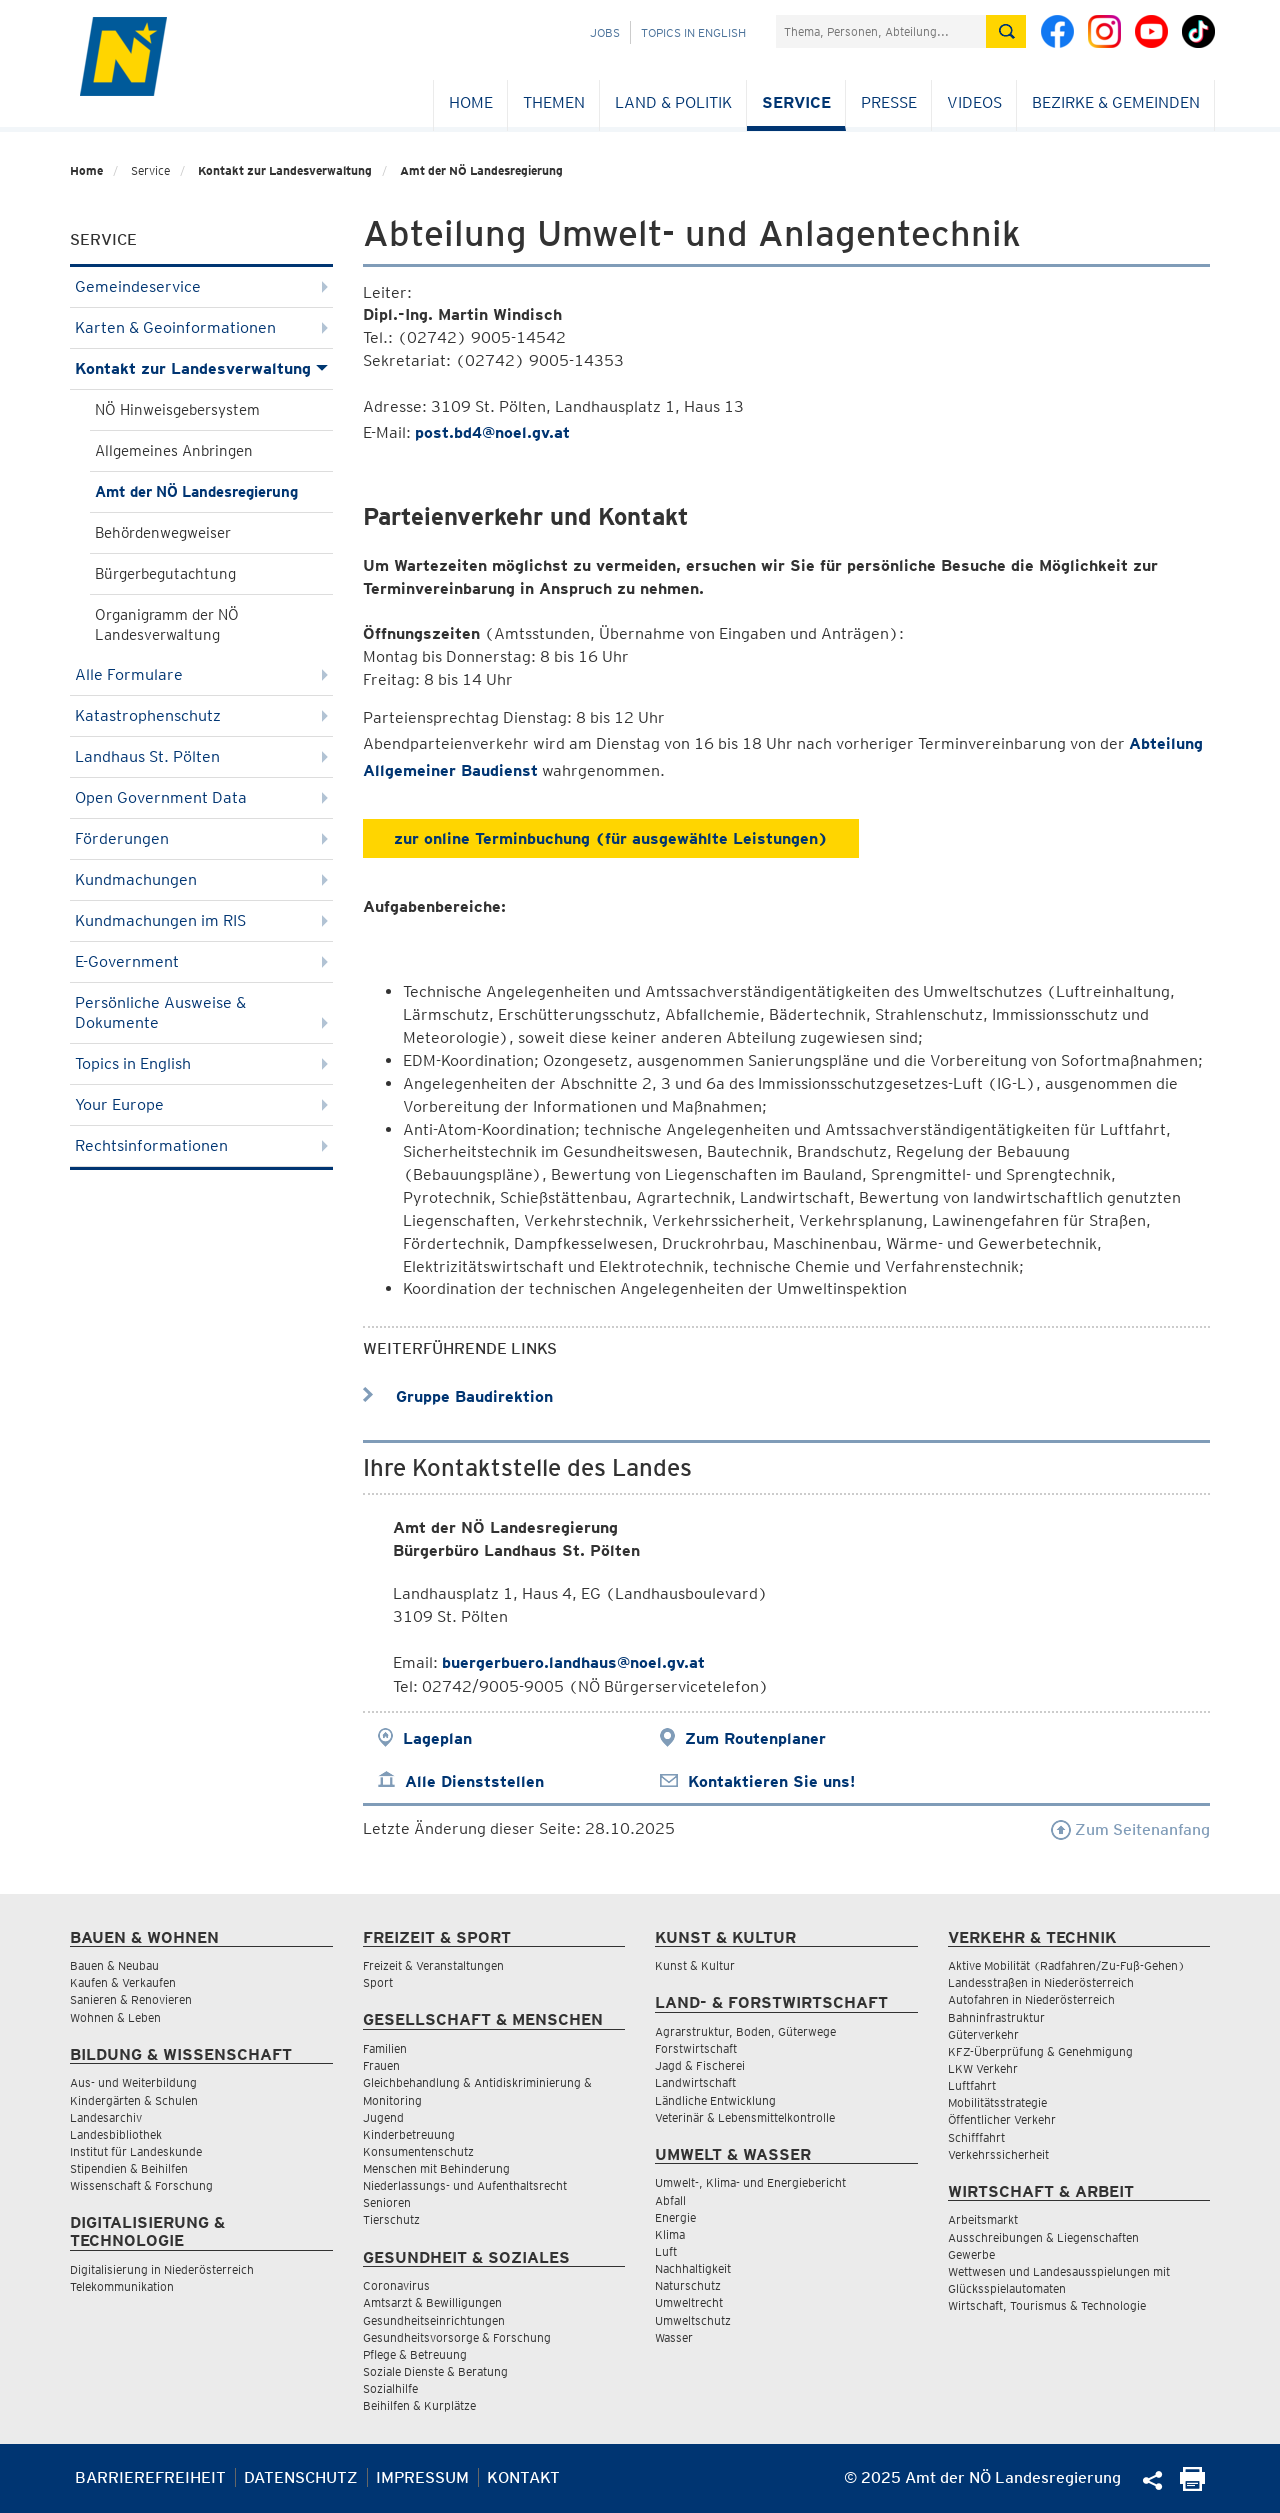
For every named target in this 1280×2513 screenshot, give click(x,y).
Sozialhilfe (390, 2388)
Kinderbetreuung (409, 2134)
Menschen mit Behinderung (436, 2168)
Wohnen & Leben (115, 2017)
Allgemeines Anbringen (174, 451)
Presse (889, 102)
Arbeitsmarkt (983, 2219)
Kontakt (523, 2477)
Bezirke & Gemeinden (1116, 102)
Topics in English (693, 32)
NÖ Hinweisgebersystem (177, 410)
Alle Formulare (201, 674)
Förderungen (201, 838)
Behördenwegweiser (163, 533)
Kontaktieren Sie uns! (771, 1781)
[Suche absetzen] (1006, 31)
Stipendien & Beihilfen (129, 2168)
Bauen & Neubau (114, 1965)
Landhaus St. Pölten (201, 756)
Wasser (674, 2337)
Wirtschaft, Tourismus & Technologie (1047, 2305)
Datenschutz (301, 2477)
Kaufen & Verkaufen (123, 1982)
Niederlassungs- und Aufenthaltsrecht (465, 2185)
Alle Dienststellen (474, 1781)
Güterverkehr (983, 2034)
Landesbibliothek (116, 2134)
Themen (554, 102)
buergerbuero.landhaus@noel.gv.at (573, 1662)
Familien (385, 2048)
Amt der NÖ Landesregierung (481, 170)
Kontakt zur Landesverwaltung (285, 170)
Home (471, 102)
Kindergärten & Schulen (134, 2100)
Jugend (383, 2117)
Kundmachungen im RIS (201, 920)
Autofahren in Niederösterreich (1031, 1999)
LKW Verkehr (983, 2068)
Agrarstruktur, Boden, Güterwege (745, 2031)
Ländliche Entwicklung (715, 2100)
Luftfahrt (972, 2085)
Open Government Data (201, 797)
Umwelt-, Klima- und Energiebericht (750, 2182)
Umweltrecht (689, 2302)
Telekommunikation (122, 2286)
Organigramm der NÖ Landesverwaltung (167, 625)
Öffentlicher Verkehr (1002, 2119)
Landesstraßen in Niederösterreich (1041, 1982)
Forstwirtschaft (696, 2048)
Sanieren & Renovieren (131, 1999)
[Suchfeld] (881, 31)
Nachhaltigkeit (693, 2268)
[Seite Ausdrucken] (1192, 2485)
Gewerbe (971, 2254)
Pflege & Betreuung (415, 2354)
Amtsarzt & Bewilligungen (432, 2302)
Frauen (381, 2065)
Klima (670, 2234)
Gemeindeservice (201, 286)
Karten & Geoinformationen (201, 327)
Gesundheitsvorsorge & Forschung (457, 2337)
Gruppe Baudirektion (458, 1396)
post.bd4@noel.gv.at (492, 432)
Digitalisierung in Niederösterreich (162, 2269)
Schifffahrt (976, 2137)
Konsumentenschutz (418, 2151)
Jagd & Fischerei (700, 2065)
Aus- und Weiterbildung (133, 2082)
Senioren (387, 2202)
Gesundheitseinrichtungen (434, 2320)
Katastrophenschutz (201, 715)
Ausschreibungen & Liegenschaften (1043, 2237)
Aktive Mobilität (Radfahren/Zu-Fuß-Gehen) (1066, 1965)
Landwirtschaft (695, 2082)
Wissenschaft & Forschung (141, 2185)
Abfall (670, 2200)
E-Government (201, 961)
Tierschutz (391, 2219)
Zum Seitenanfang (1130, 1829)
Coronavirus (396, 2285)
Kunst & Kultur (695, 1965)
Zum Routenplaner (755, 1738)
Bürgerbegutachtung (165, 574)
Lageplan (437, 1738)
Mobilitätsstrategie (997, 2102)
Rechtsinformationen (201, 1145)
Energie (675, 2217)
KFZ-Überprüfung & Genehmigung (1040, 2051)
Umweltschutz (693, 2320)
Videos (974, 102)
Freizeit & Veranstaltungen (433, 1965)
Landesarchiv (106, 2117)
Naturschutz (688, 2285)
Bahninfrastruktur (996, 2017)
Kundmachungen (201, 879)
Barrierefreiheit (150, 2477)
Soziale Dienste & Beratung (435, 2371)
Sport (378, 1982)
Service (796, 102)
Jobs (605, 32)
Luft (666, 2251)
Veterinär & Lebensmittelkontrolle (745, 2117)
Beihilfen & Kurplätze (419, 2405)
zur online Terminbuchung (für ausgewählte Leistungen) (611, 838)
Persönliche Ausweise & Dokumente (201, 1012)
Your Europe (201, 1104)
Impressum (422, 2477)
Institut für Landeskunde (136, 2151)
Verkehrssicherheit (998, 2154)
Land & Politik (673, 102)
